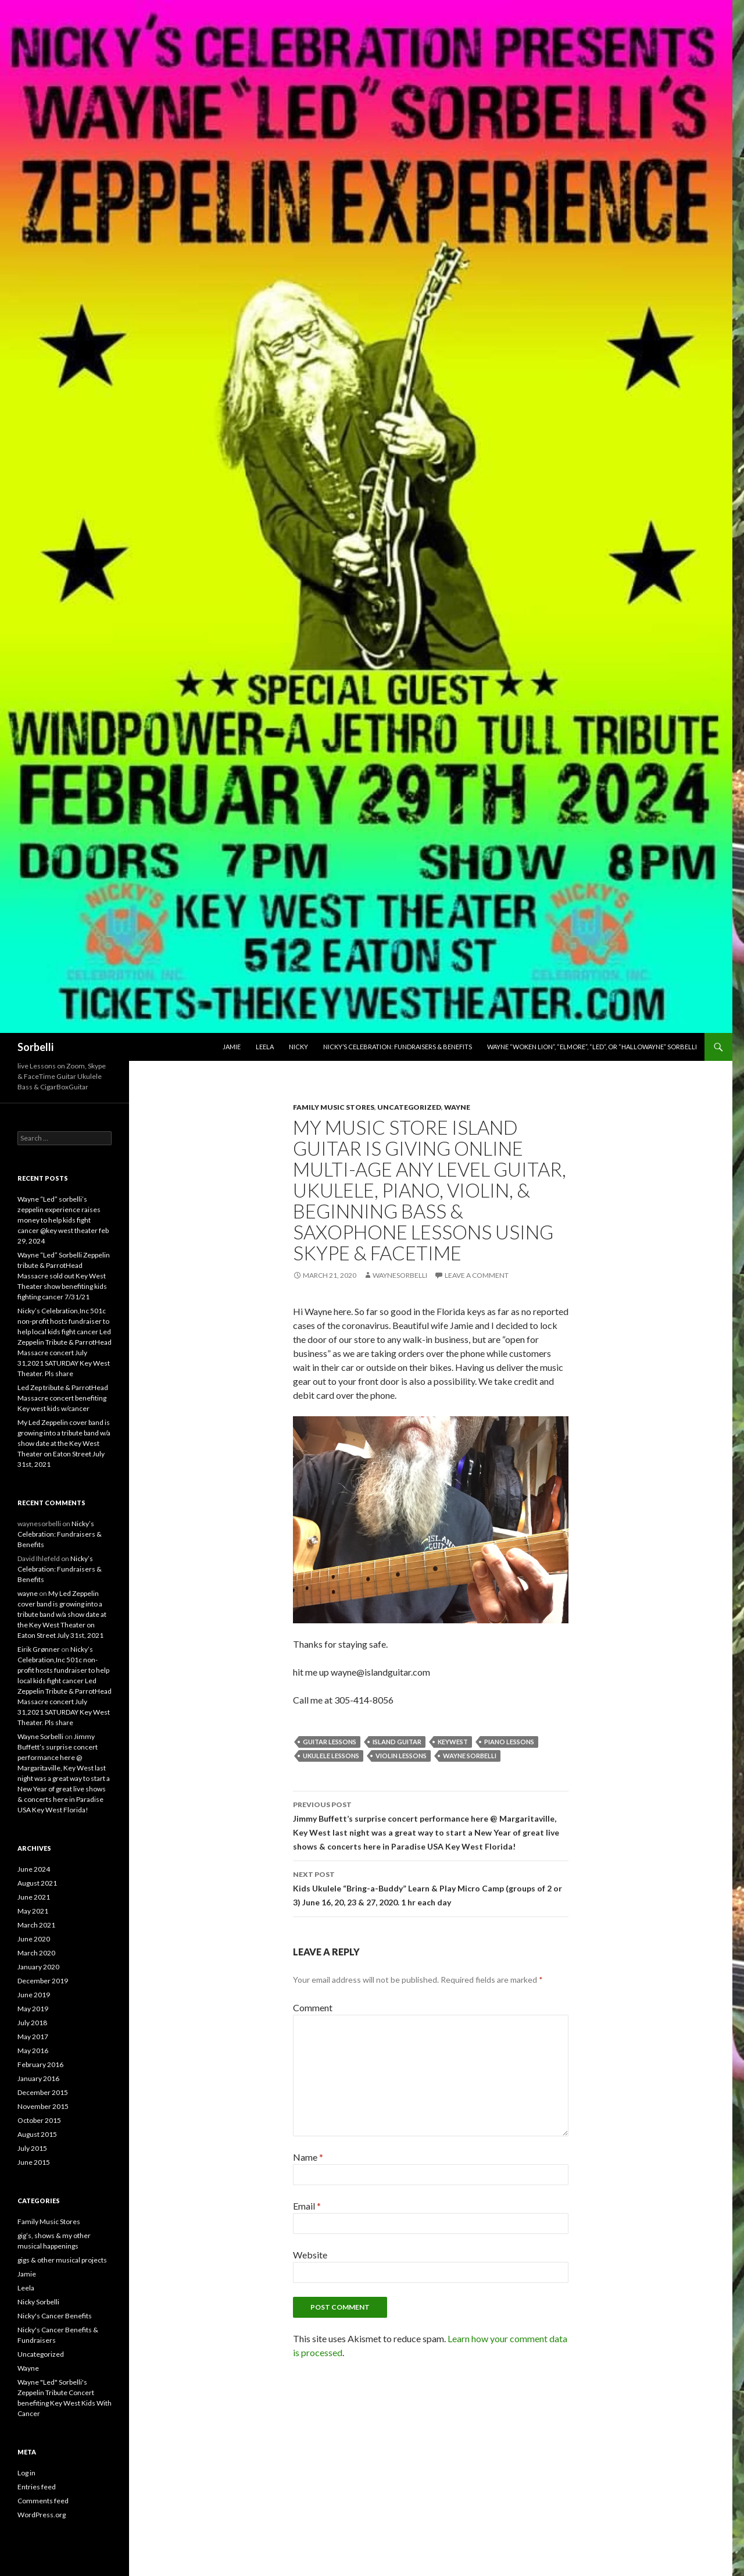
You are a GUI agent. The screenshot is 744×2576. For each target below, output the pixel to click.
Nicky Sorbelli (38, 2301)
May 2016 (32, 2050)
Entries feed (36, 2486)
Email (307, 2205)
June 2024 (33, 1869)
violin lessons (401, 1755)
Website (310, 2254)
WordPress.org (41, 2514)
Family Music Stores (333, 1107)
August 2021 (37, 1883)
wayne (27, 1593)
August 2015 (37, 2134)
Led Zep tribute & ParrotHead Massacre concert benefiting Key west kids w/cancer (62, 1398)
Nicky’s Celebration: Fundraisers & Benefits (397, 1046)
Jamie (232, 1046)
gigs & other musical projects (62, 2260)
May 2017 (32, 2036)
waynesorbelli (400, 1275)
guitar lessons (329, 1741)
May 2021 (32, 1911)
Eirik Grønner (38, 1649)
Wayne (457, 1107)
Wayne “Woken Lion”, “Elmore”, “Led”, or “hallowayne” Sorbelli (592, 1046)
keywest (453, 1741)
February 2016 (40, 2064)
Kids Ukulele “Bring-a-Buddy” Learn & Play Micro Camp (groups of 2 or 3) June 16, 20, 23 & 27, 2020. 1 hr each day (430, 1887)
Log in (26, 2472)
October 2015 (39, 2120)
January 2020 (38, 1966)
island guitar (397, 1741)
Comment (312, 2007)
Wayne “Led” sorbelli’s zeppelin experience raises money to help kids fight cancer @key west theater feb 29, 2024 (63, 1220)
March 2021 (36, 1925)
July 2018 (32, 2022)
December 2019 (42, 1980)
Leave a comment (477, 1275)
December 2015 (42, 2092)
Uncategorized (409, 1107)
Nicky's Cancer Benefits (54, 2315)
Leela (265, 1046)
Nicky (298, 1046)
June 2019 (33, 1994)
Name (308, 2156)
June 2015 (33, 2162)
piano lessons (509, 1741)
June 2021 (33, 1897)
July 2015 (32, 2148)
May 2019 (32, 2008)
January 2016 (38, 2078)
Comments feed (43, 2500)
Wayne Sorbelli (469, 1755)
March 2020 (36, 1952)
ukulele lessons (331, 1755)
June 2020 (33, 1938)
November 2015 (43, 2106)
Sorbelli (35, 1047)
